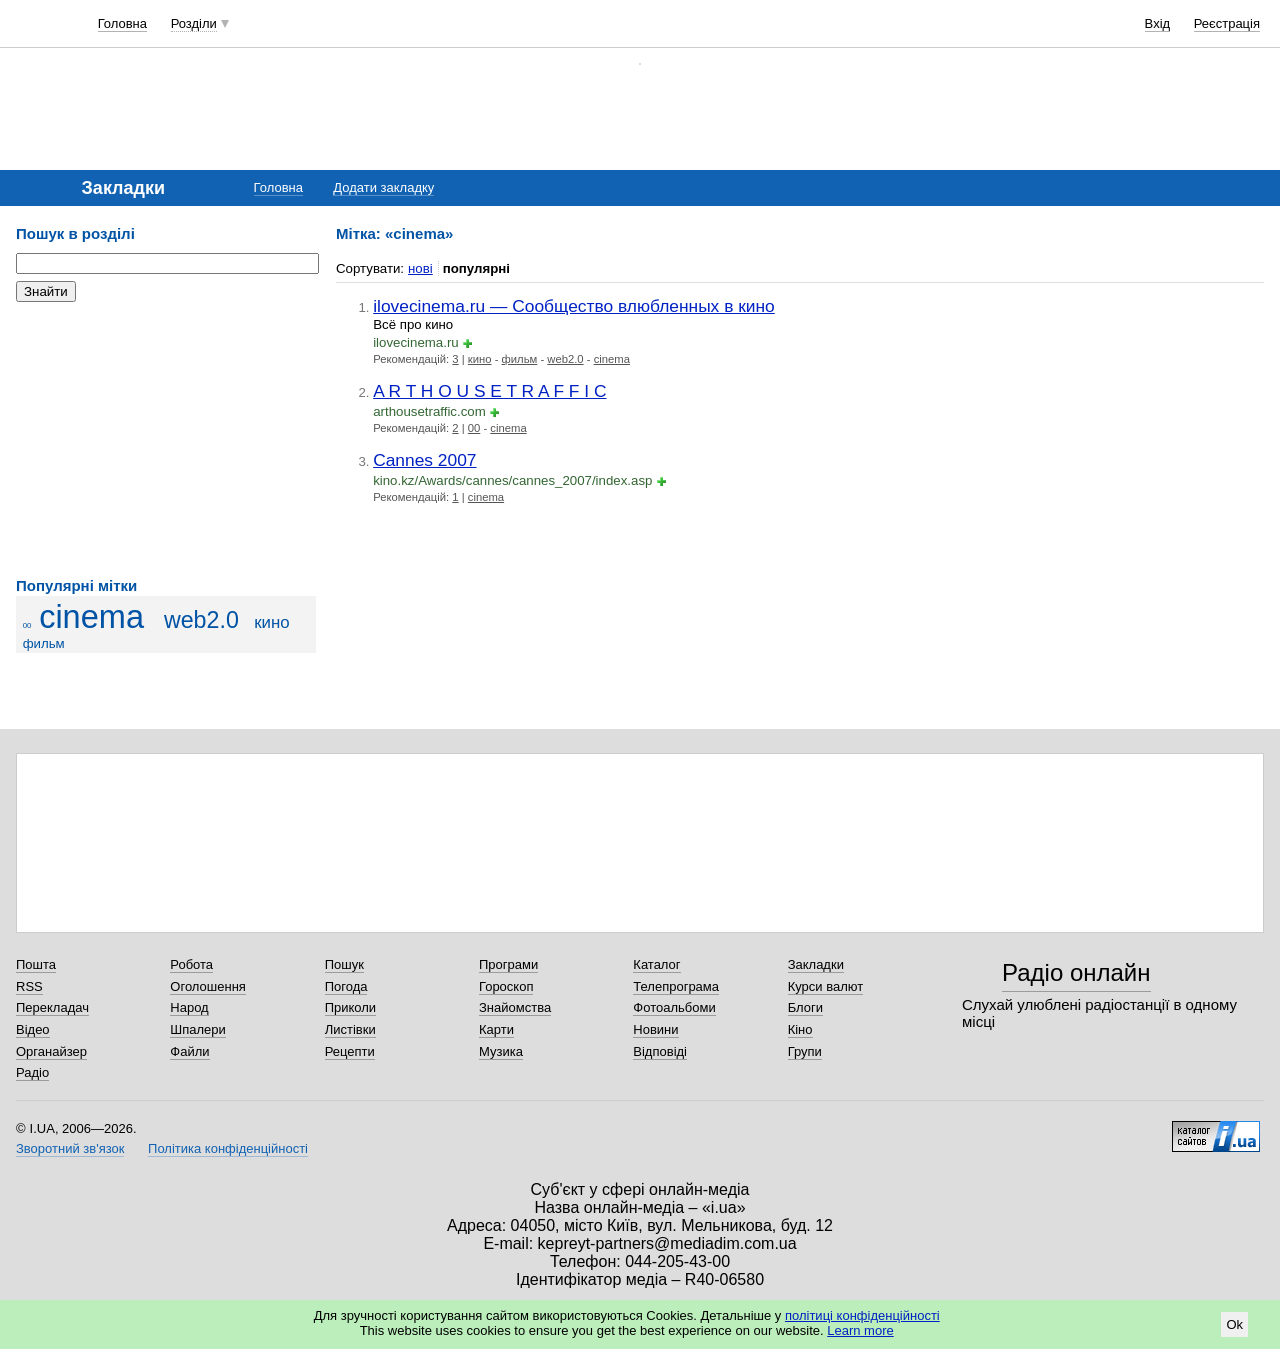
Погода (346, 986)
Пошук (344, 964)
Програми (508, 964)
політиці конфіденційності (862, 1315)
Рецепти (350, 1051)
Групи (805, 1051)
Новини (655, 1029)
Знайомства (515, 1007)
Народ (189, 1007)
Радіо (32, 1072)
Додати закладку (383, 187)
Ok (1234, 1324)
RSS (29, 986)
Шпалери (198, 1029)
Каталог (656, 964)
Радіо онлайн (1076, 972)
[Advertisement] (166, 440)
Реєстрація (1227, 23)
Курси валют (826, 986)
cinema (91, 617)
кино (271, 622)
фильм (44, 643)
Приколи (350, 1007)
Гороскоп (506, 986)
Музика (501, 1051)
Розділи (194, 23)
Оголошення (208, 986)
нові (420, 268)
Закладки (816, 964)
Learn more (860, 1330)
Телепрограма (676, 986)
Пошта (36, 964)
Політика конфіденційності (228, 1148)
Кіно (800, 1029)
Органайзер (51, 1051)
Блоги (805, 1007)
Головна (122, 23)
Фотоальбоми (674, 1007)
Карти (496, 1029)
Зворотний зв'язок (70, 1148)
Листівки (350, 1029)
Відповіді (660, 1051)
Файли (189, 1051)
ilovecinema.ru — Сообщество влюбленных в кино (574, 306)
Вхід (1158, 23)
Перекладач (52, 1007)
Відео (33, 1029)
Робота (191, 964)
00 (27, 625)
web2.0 (201, 620)
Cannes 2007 (424, 460)
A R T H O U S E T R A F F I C (489, 391)
